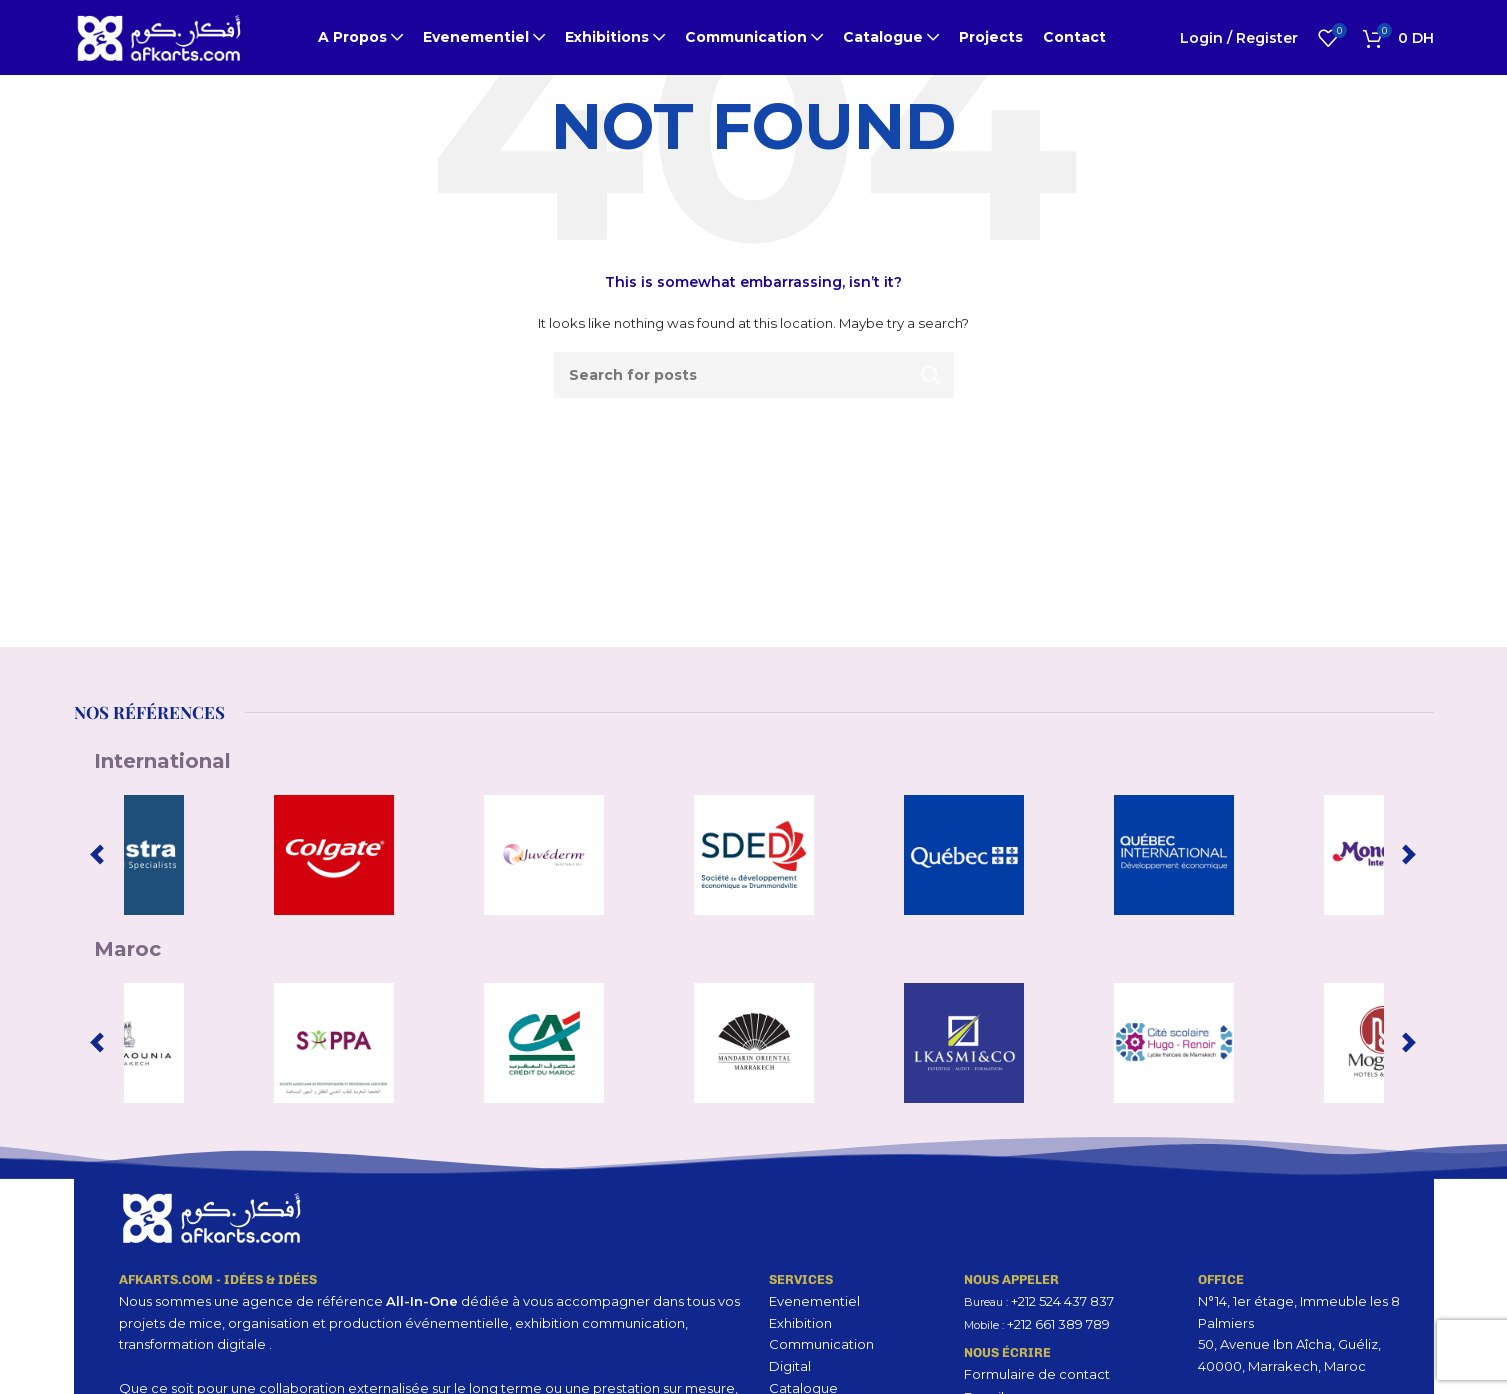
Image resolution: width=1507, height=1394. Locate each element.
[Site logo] (159, 36)
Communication (821, 1344)
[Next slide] (1409, 855)
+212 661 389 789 (1058, 1324)
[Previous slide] (97, 855)
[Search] (754, 375)
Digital (790, 1366)
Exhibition (800, 1323)
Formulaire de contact (1037, 1374)
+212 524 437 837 (1062, 1301)
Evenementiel (814, 1301)
